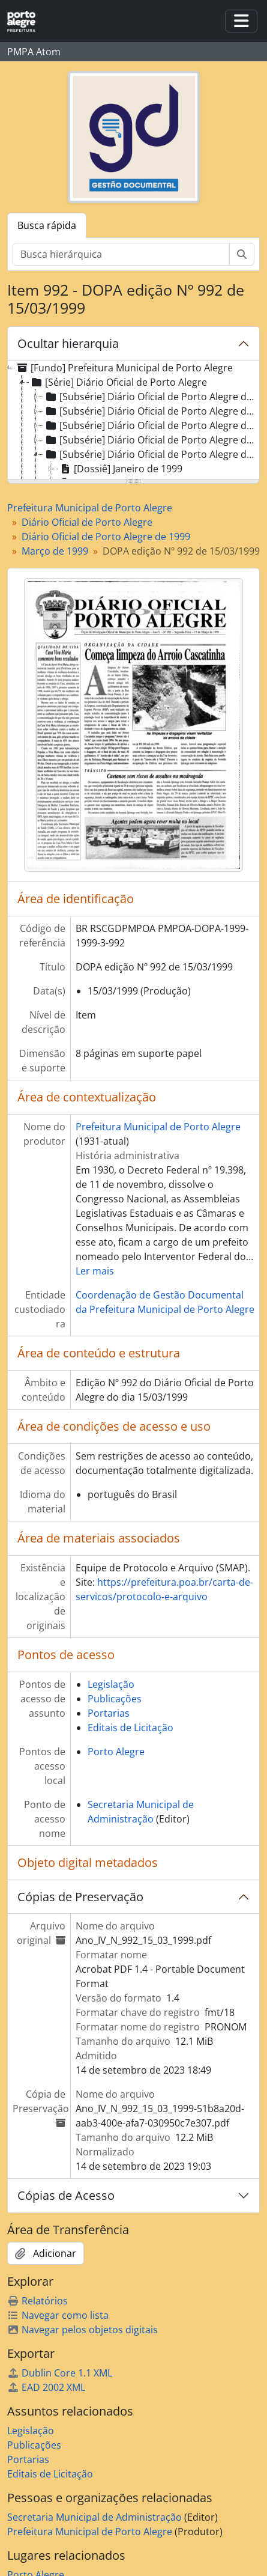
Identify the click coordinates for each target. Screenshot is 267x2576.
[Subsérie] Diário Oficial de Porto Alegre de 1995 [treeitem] (151, 396)
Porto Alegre (116, 1751)
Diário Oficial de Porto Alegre (87, 522)
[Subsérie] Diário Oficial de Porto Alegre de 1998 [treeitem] (151, 440)
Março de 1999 (55, 551)
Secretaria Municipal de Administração (94, 2517)
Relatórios (37, 2300)
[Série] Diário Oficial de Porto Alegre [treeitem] (118, 382)
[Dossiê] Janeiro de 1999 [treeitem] (120, 468)
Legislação (111, 1684)
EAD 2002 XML (46, 2387)
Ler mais (95, 1270)
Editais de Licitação (130, 1727)
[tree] (133, 421)
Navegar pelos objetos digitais (82, 2329)
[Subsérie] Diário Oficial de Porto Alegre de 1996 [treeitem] (151, 411)
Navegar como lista (58, 2315)
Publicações (115, 1698)
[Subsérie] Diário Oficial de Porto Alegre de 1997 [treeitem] (151, 425)
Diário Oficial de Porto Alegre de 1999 (106, 536)
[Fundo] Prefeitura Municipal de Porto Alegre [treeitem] (124, 368)
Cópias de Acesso (66, 2195)
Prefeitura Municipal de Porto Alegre (89, 507)
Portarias (109, 1713)
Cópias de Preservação (80, 1897)
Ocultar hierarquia (68, 343)
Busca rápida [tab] (46, 225)
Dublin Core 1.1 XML (59, 2373)
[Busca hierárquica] (121, 254)
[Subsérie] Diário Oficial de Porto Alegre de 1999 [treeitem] (151, 454)
